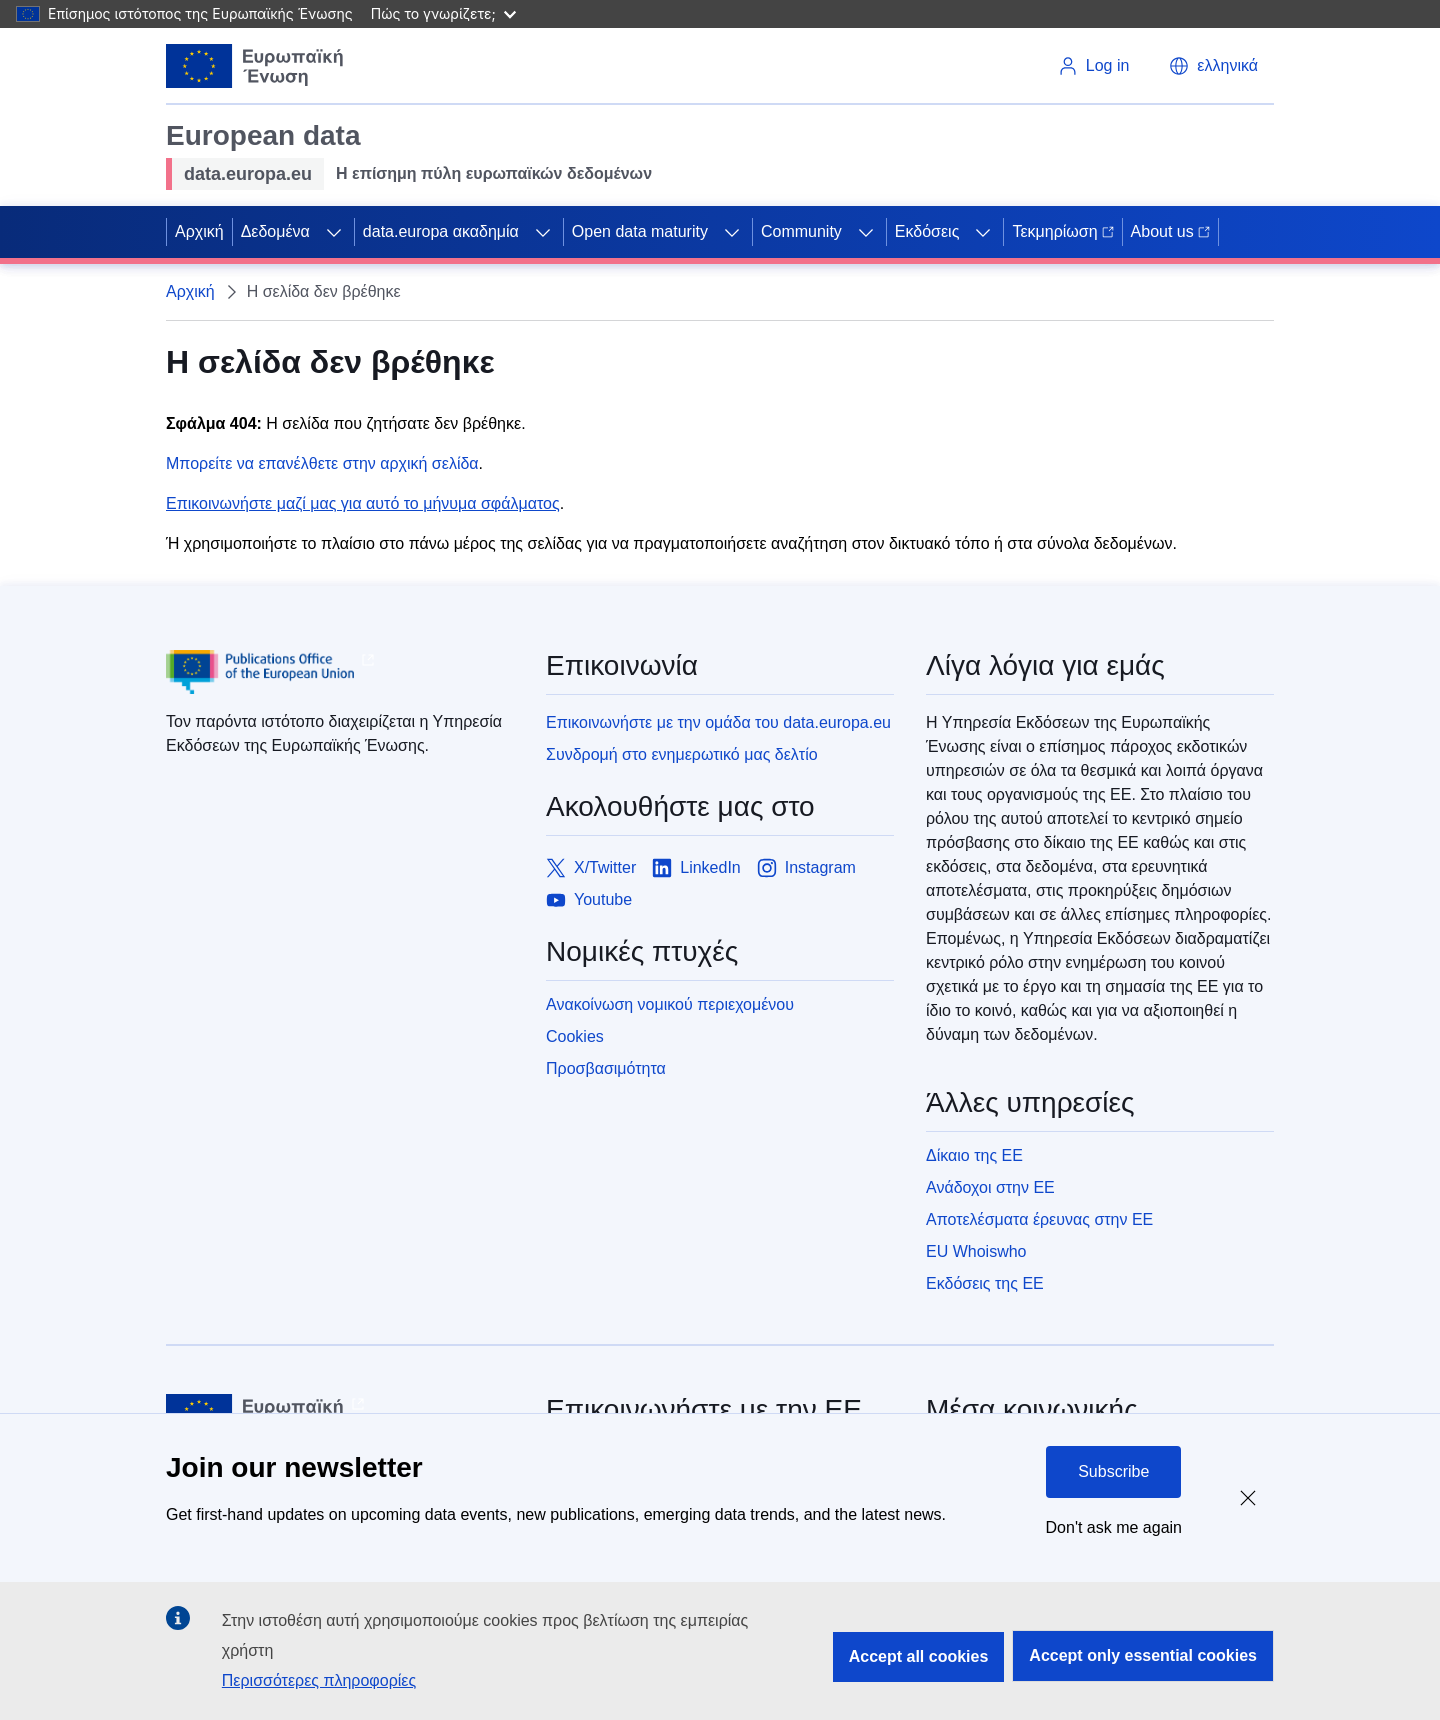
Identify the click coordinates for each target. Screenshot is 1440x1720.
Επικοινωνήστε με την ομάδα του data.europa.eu (718, 722)
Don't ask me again (1114, 1527)
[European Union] (255, 66)
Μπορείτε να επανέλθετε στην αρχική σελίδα (322, 463)
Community (801, 231)
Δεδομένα (275, 231)
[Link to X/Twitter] (591, 868)
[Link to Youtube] (589, 900)
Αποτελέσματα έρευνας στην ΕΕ (1039, 1219)
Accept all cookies (919, 1656)
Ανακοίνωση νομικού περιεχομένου (670, 1004)
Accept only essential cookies (1143, 1655)
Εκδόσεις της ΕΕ (985, 1283)
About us (1170, 231)
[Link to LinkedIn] (696, 868)
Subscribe (1113, 1471)
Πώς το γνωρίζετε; (443, 13)
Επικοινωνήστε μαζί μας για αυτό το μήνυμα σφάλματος (363, 503)
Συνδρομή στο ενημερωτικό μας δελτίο (682, 754)
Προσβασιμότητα (606, 1068)
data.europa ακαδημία (441, 231)
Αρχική (199, 231)
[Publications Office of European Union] (340, 672)
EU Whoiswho (976, 1251)
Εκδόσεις (927, 231)
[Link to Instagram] (806, 868)
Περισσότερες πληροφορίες (319, 1680)
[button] (1213, 66)
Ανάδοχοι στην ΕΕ (990, 1187)
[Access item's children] (334, 232)
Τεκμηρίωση (1062, 231)
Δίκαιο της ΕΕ (974, 1155)
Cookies (575, 1036)
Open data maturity (640, 231)
